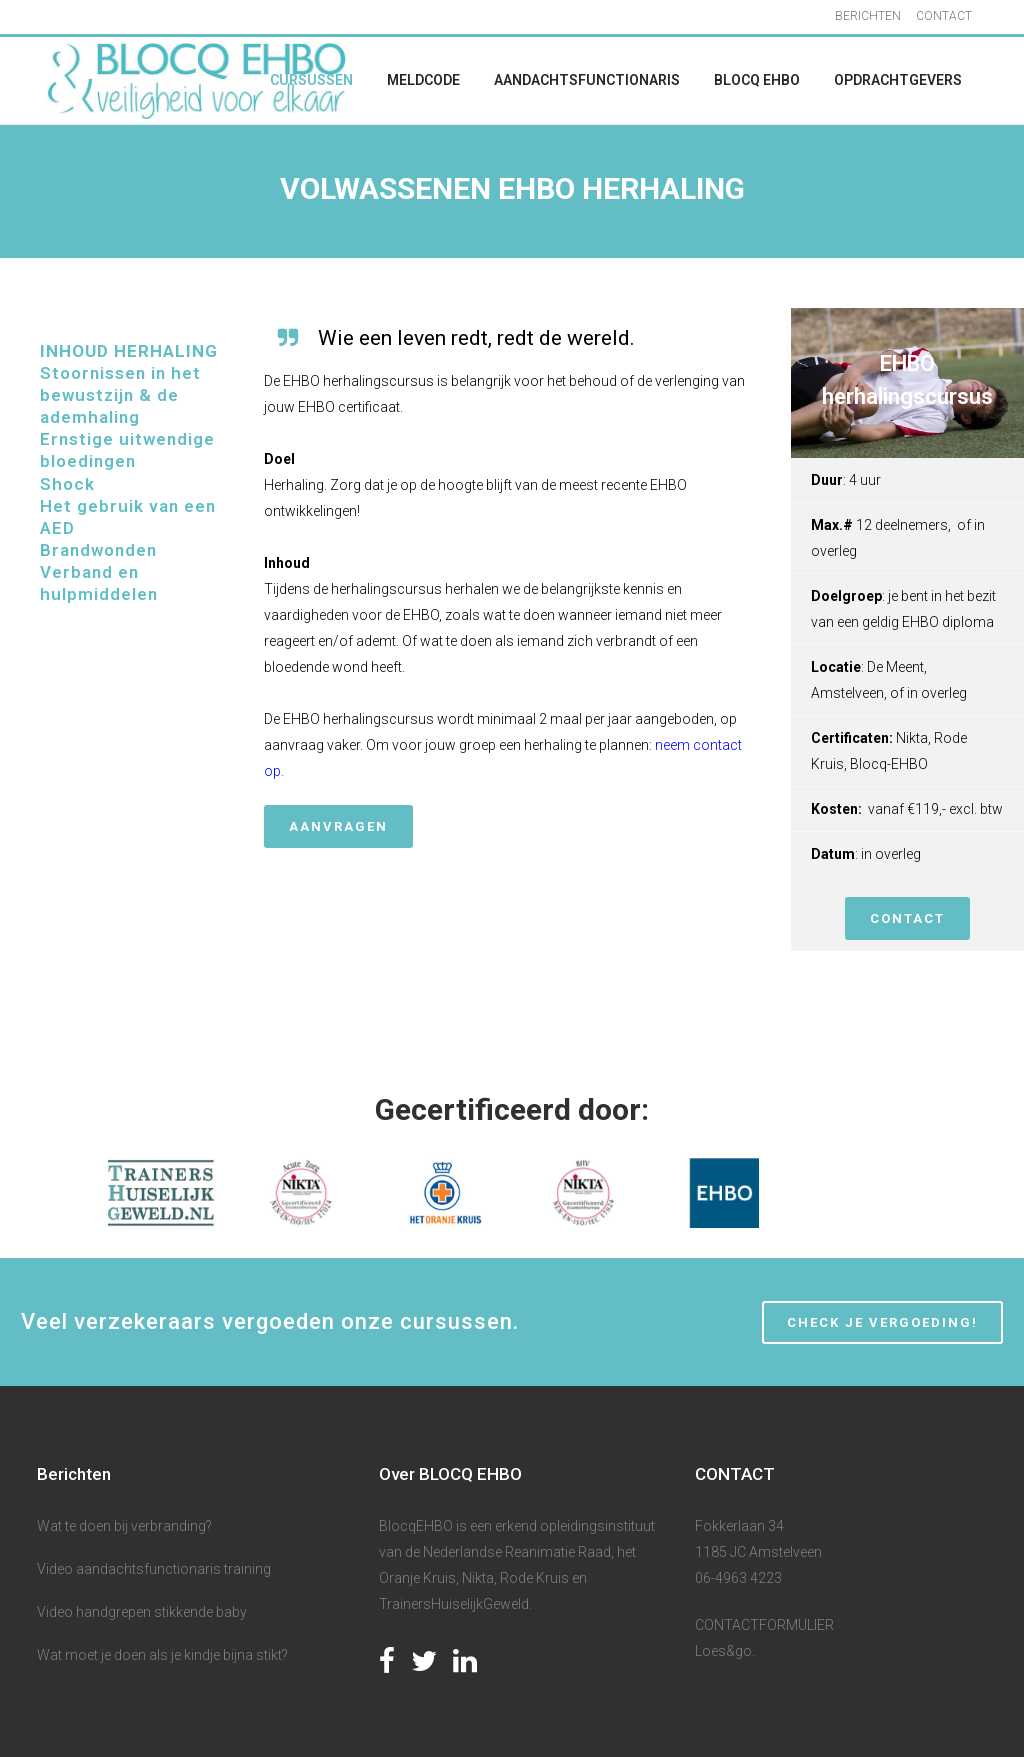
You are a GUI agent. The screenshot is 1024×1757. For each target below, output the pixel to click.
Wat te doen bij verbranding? (124, 1526)
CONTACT (944, 16)
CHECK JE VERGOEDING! (882, 1322)
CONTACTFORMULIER (764, 1625)
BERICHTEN (868, 16)
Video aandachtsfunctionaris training (154, 1569)
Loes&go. (725, 1651)
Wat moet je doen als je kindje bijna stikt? (162, 1655)
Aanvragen (338, 826)
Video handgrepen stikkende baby (142, 1612)
